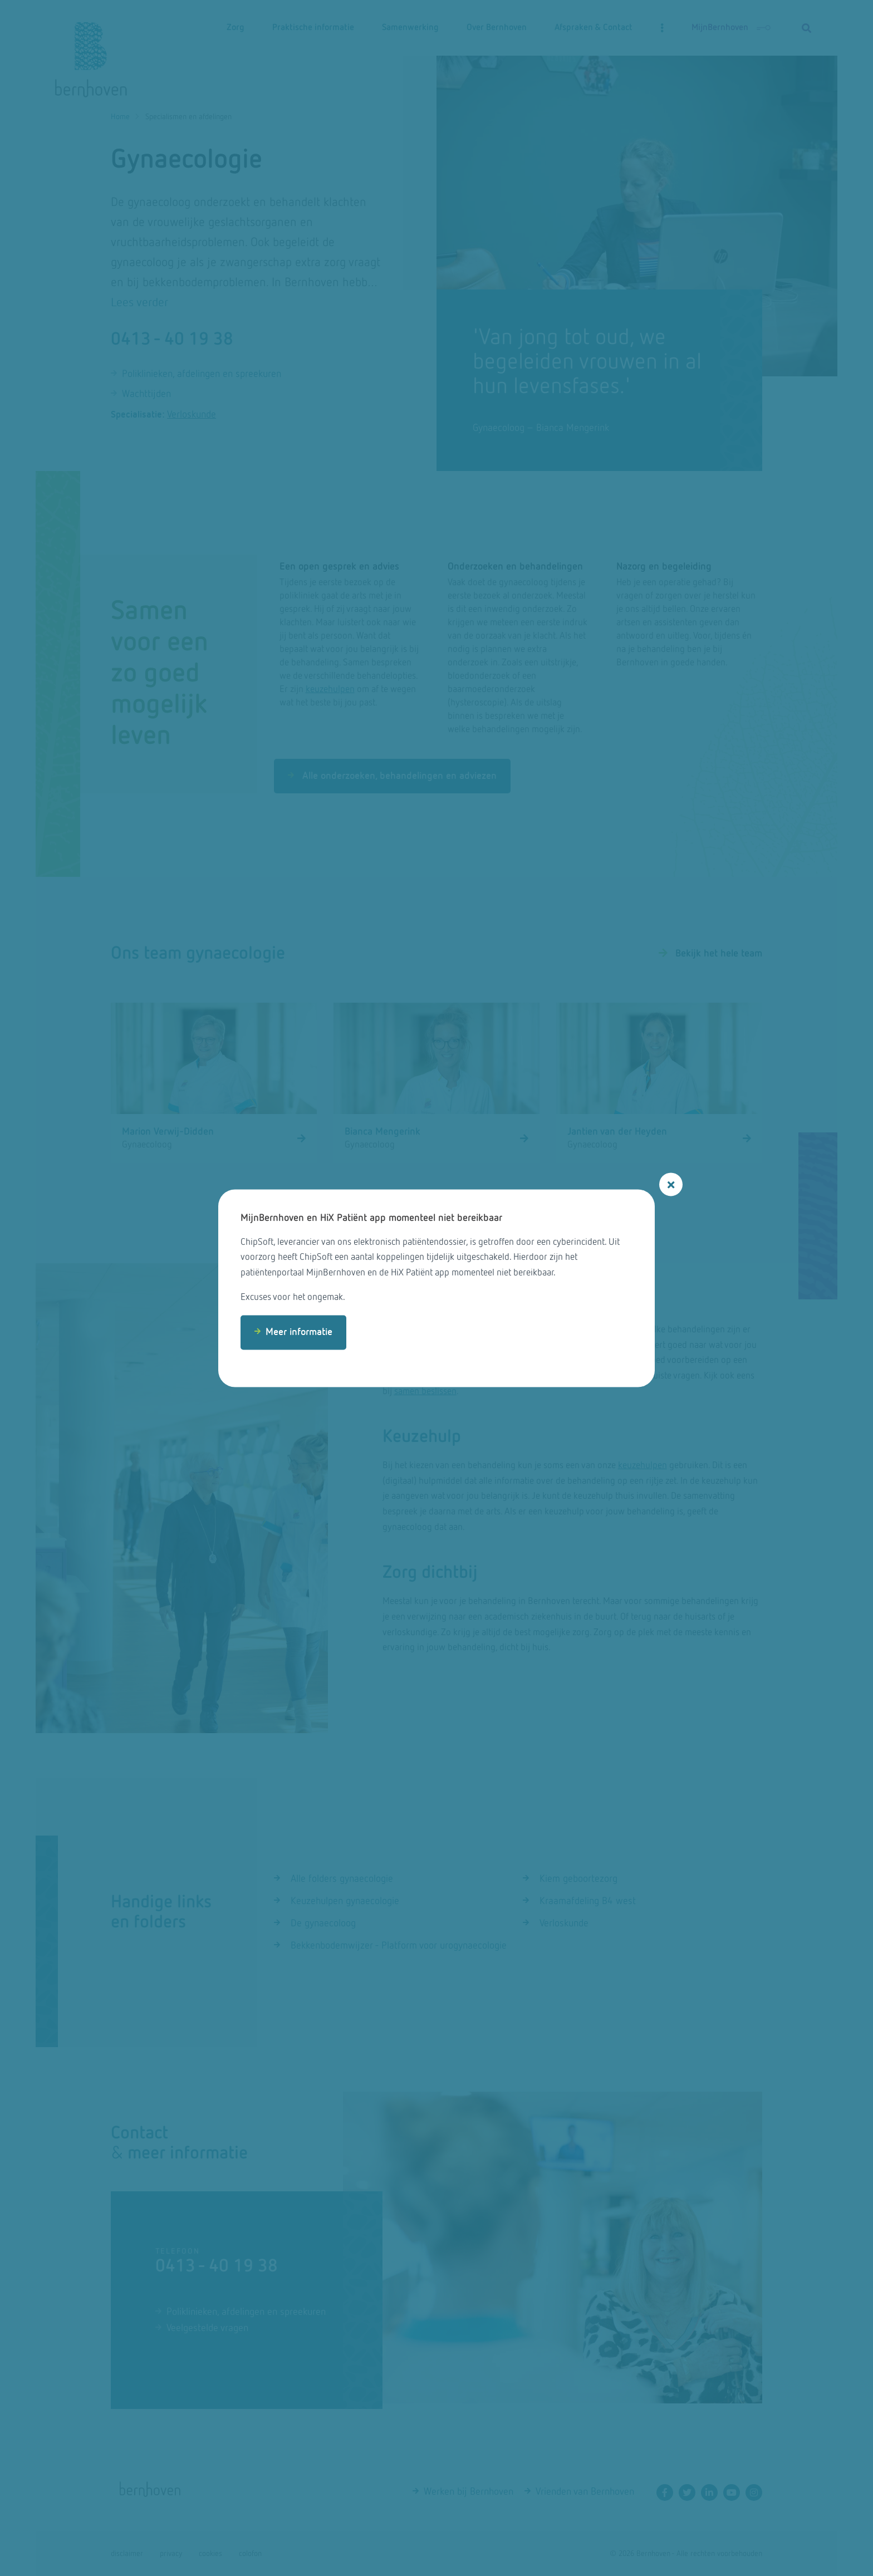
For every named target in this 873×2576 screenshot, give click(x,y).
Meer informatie (299, 1332)
